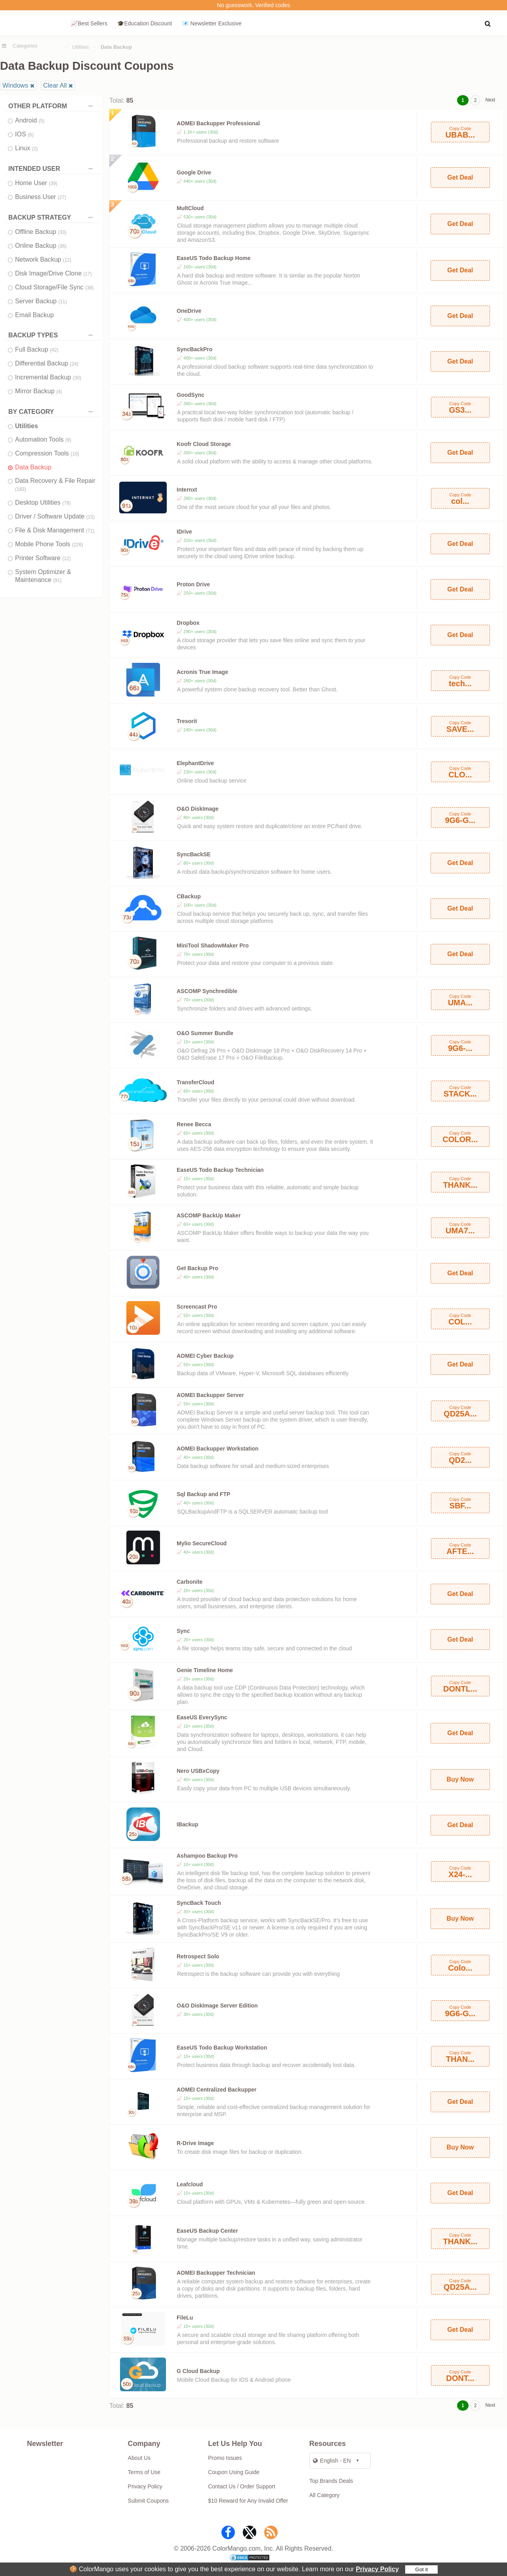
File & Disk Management (54, 530)
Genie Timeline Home (205, 1670)
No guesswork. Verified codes (253, 5)
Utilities (80, 47)
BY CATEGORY (52, 412)
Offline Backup (41, 231)
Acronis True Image (202, 672)
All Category (324, 2495)
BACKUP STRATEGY (52, 217)
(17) (88, 274)
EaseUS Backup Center (207, 2231)
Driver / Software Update (55, 516)
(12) (67, 260)
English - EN (332, 2460)
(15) (90, 517)
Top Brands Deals (331, 2481)
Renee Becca (194, 1124)
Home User (36, 183)
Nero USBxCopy (198, 1771)
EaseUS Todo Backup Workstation (222, 2047)
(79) (66, 503)
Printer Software (43, 558)
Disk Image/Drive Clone (53, 273)
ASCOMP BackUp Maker (209, 1215)
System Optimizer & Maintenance (43, 575)
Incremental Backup (48, 377)
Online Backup (41, 245)
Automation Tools (43, 439)
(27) (62, 197)
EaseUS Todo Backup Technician (220, 1170)
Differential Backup (46, 363)
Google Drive (194, 172)
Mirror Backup (38, 391)
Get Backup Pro (197, 1268)
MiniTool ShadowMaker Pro (213, 945)
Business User (40, 196)
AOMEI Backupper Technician (216, 2273)
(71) (90, 531)
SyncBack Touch (199, 1903)
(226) (77, 544)
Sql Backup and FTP (203, 1494)
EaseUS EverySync (202, 1717)
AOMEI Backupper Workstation (218, 1448)
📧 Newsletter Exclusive (212, 23)
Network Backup (43, 259)
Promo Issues (225, 2458)
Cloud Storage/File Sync (54, 287)
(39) (53, 183)
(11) (62, 301)
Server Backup (41, 301)
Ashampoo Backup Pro (207, 1856)
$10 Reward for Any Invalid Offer (248, 2501)
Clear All (55, 85)
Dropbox (188, 623)
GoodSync (190, 395)
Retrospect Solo (198, 1956)
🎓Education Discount (144, 23)
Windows (15, 85)
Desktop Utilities (43, 502)
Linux (26, 148)
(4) (59, 391)
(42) (54, 350)
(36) (62, 246)
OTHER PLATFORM (52, 106)
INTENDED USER (52, 169)
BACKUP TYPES (52, 335)
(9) (68, 440)
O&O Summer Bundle (205, 1033)
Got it (421, 2569)
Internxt (187, 489)
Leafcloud (190, 2184)
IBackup (187, 1824)
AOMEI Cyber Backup (205, 1356)
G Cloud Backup (198, 2371)
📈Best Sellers (89, 23)
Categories (25, 46)
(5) (42, 121)
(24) (74, 364)
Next (490, 100)
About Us (139, 2458)
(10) (75, 454)
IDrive (184, 531)
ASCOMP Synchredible (207, 991)
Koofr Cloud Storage (204, 444)
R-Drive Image (195, 2143)
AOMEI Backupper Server (210, 1395)
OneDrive (189, 311)
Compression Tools (47, 453)
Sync (183, 1631)
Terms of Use (144, 2472)
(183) (20, 489)
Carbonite (189, 1582)
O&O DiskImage (198, 809)
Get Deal (460, 177)
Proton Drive (193, 584)
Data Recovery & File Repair (55, 484)
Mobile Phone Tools (49, 544)
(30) (77, 378)
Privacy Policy (377, 2569)
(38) (89, 288)
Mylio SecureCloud (202, 1543)
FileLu (185, 2317)
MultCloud (190, 208)
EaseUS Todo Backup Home (213, 258)
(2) (35, 148)
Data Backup (33, 467)
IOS (24, 134)
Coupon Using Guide (233, 2472)
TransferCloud (195, 1082)
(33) (62, 232)
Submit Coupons (148, 2501)
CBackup (189, 896)
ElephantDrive (195, 763)
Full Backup (36, 349)
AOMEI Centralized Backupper (217, 2089)
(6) (31, 135)
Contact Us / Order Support (241, 2486)
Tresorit (187, 721)
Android (29, 120)
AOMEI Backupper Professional (218, 123)
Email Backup (34, 315)
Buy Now (460, 1779)
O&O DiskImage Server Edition (217, 2005)
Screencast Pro (197, 1306)
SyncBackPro (194, 349)
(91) (57, 580)
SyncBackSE (194, 854)
